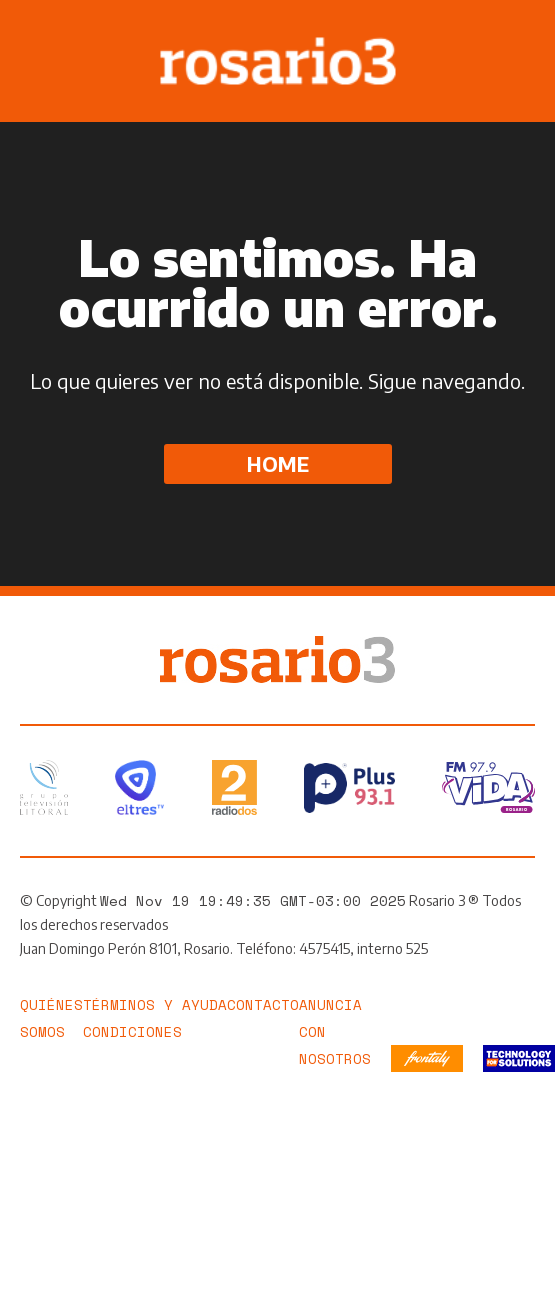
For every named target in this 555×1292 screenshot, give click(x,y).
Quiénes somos (51, 1018)
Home (278, 463)
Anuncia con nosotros (335, 1031)
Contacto (263, 1004)
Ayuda (204, 1004)
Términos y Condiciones (132, 1018)
